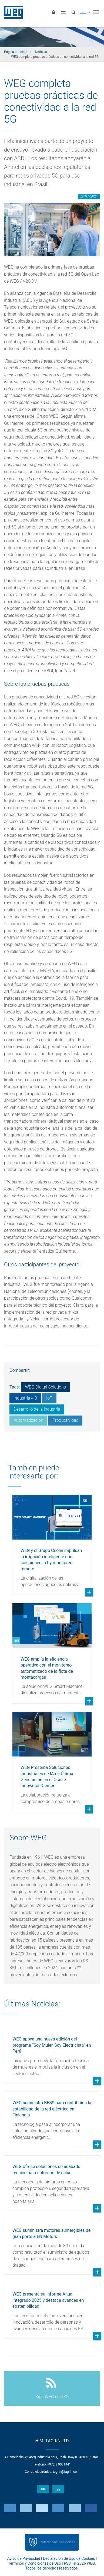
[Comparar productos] (63, 12)
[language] (84, 12)
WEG (11, 12)
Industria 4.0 (25, 1398)
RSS (67, 2563)
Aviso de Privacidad (23, 2558)
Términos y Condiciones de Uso (34, 2563)
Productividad (65, 1420)
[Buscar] (73, 12)
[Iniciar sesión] (53, 12)
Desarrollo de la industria (37, 1409)
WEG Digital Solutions (45, 1387)
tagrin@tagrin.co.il (66, 2472)
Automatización (28, 1420)
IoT (49, 1398)
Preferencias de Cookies (57, 2542)
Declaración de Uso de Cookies (69, 2558)
